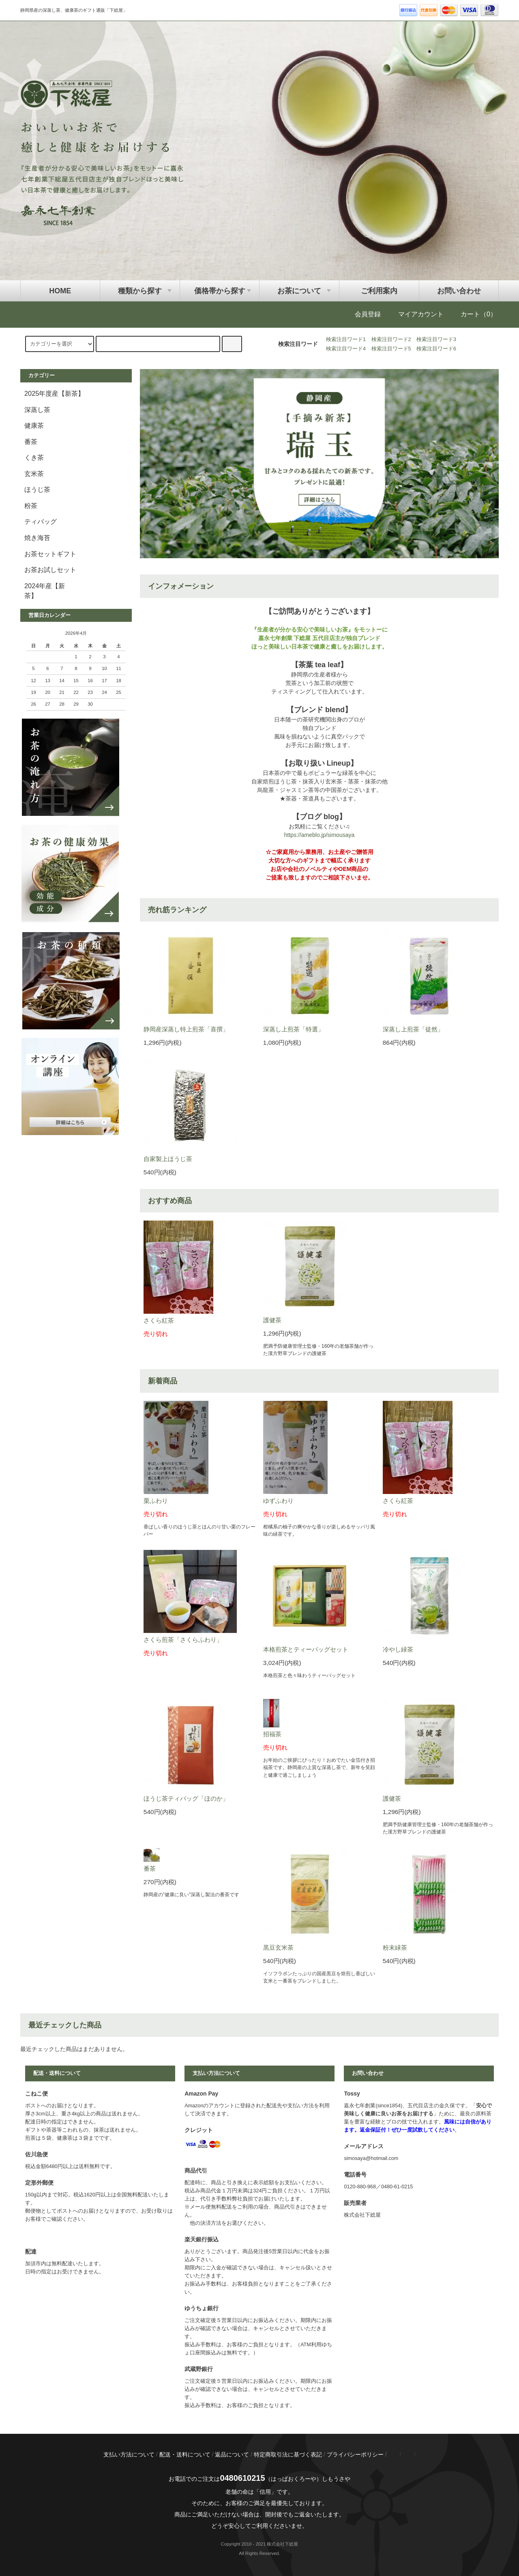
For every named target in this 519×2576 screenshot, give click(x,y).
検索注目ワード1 (346, 339)
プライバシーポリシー (355, 2454)
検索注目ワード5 (391, 349)
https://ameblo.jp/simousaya (319, 835)
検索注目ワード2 (391, 339)
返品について (232, 2454)
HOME (60, 291)
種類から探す (140, 291)
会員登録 (362, 314)
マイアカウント (414, 314)
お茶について (299, 291)
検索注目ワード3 (436, 339)
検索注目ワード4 (346, 349)
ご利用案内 (379, 291)
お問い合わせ (459, 291)
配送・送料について (184, 2454)
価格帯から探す (219, 291)
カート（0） (473, 314)
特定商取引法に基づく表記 (288, 2454)
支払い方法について (128, 2454)
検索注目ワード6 (436, 349)
